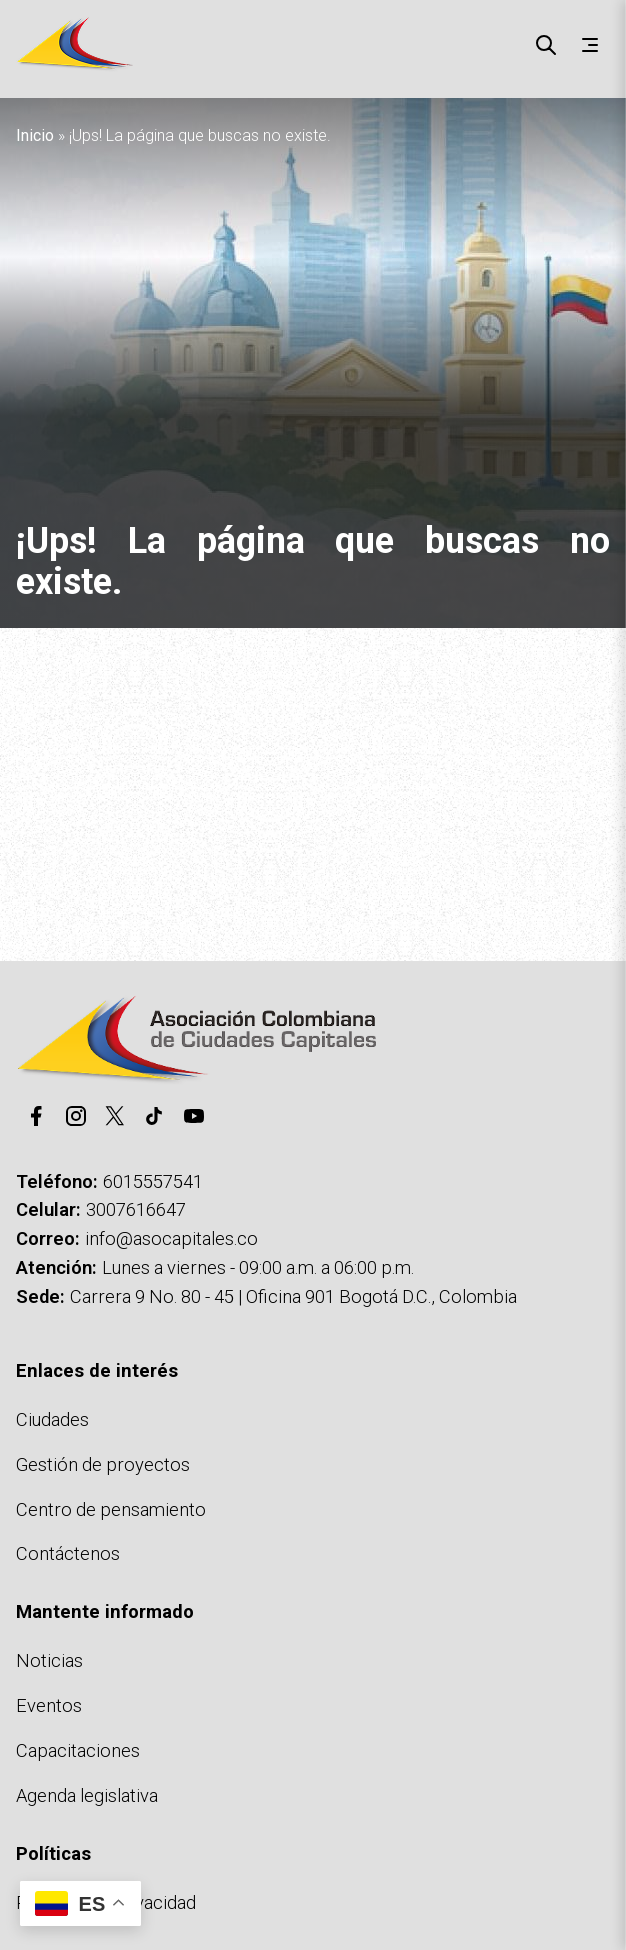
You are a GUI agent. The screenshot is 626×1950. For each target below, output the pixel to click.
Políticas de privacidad (106, 1902)
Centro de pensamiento (111, 1509)
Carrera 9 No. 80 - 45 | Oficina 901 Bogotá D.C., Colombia (293, 1296)
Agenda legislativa (87, 1795)
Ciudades (52, 1419)
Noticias (49, 1660)
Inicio (35, 135)
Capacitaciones (78, 1750)
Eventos (49, 1705)
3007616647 (136, 1209)
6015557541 (153, 1181)
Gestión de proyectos (103, 1464)
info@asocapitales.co (171, 1238)
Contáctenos (68, 1553)
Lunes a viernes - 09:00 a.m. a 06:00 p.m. (258, 1267)
